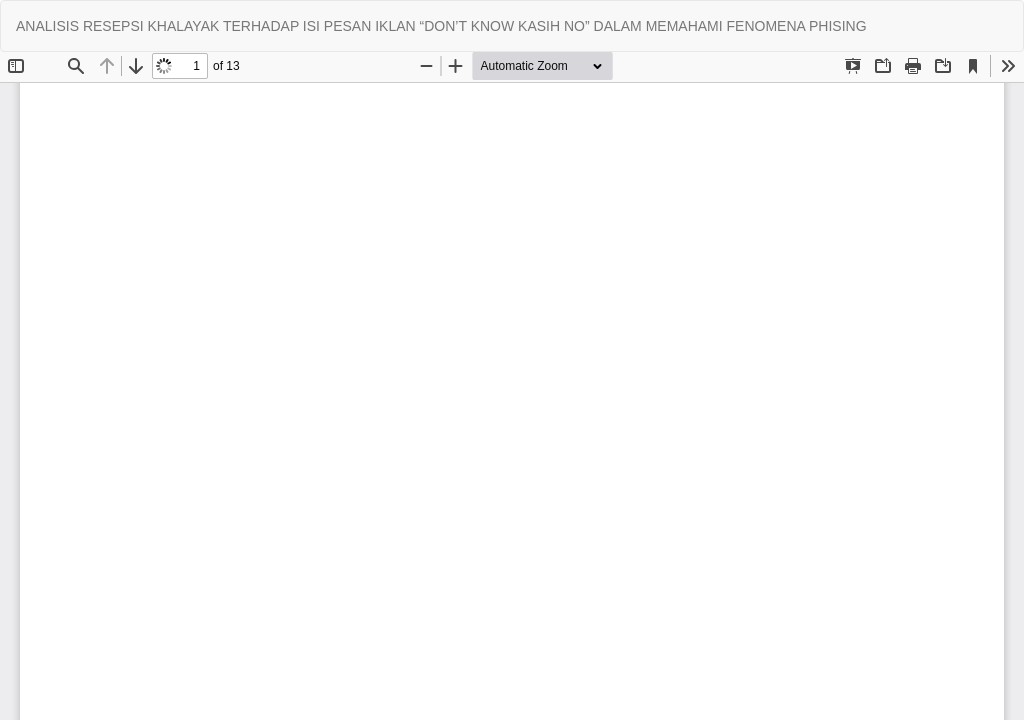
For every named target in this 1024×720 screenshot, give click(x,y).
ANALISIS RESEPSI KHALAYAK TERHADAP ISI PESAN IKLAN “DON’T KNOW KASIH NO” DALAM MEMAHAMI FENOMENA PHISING (441, 26)
